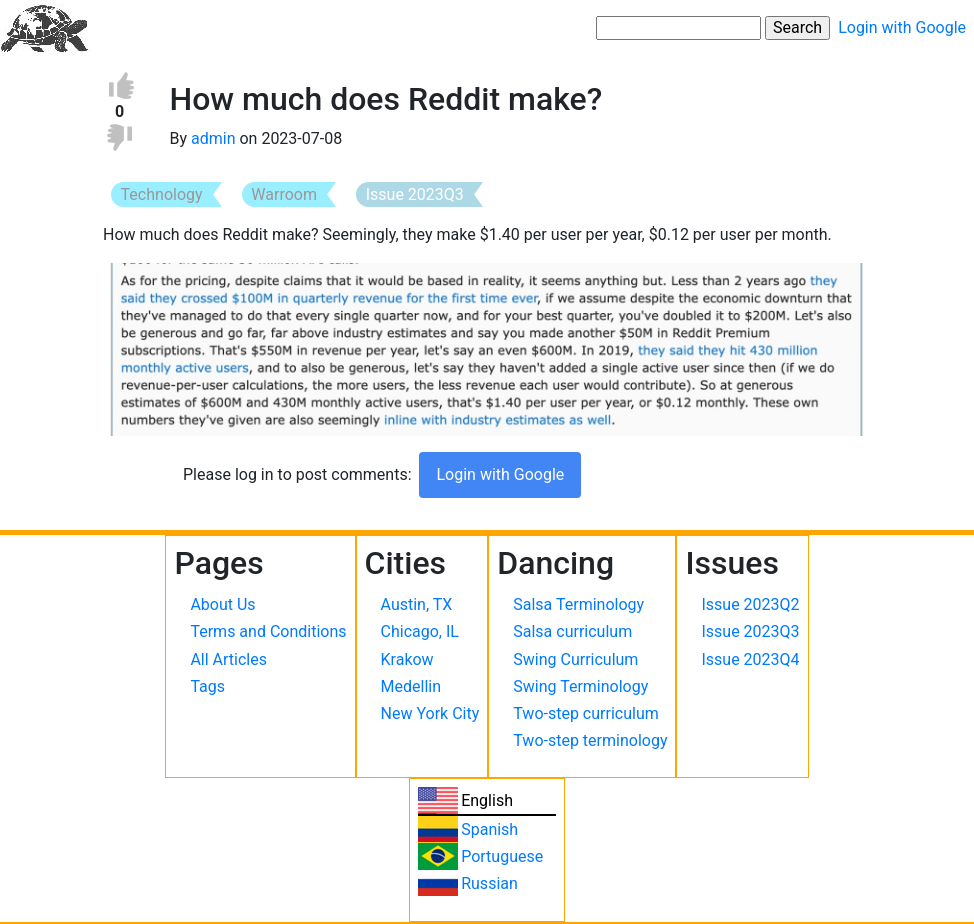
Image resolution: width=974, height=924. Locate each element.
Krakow (407, 659)
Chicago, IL (420, 631)
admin (213, 138)
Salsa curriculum (572, 631)
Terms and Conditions (268, 631)
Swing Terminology (580, 686)
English (487, 800)
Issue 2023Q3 (415, 194)
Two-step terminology (590, 740)
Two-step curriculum (585, 713)
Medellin (411, 686)
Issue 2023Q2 (750, 604)
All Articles (228, 659)
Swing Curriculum (575, 659)
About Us (222, 604)
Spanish (489, 829)
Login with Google (902, 27)
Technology (162, 194)
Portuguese (502, 856)
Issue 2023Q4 (750, 659)
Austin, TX (417, 604)
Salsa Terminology (578, 604)
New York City (430, 713)
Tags (207, 686)
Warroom (284, 194)
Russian (489, 883)
